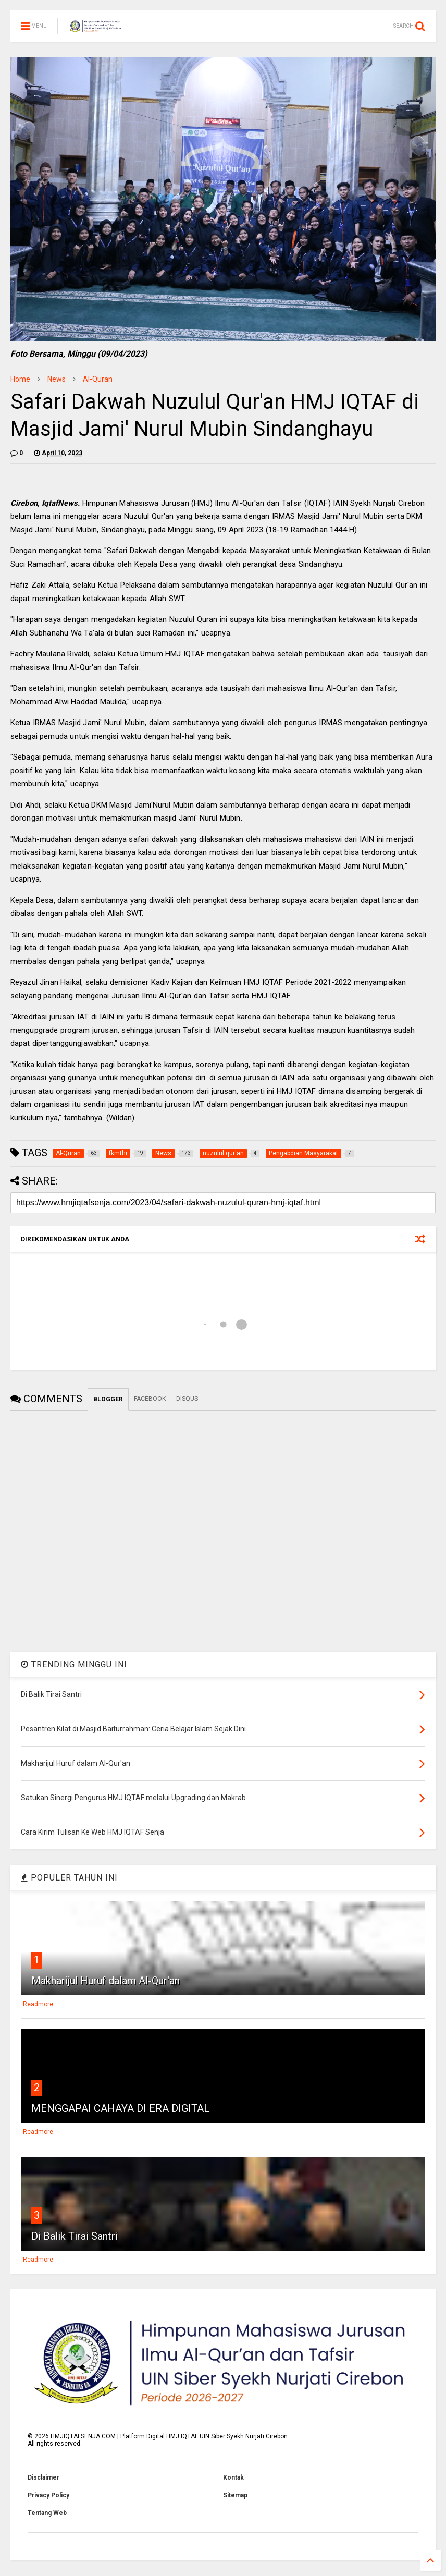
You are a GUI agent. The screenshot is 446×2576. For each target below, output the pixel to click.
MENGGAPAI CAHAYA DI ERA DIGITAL (120, 2108)
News (56, 379)
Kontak (233, 2477)
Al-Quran (98, 379)
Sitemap (235, 2495)
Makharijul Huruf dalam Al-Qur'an (105, 1980)
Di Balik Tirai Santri (74, 2236)
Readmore (38, 2004)
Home (20, 379)
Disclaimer (43, 2477)
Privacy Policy (48, 2495)
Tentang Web (47, 2513)
